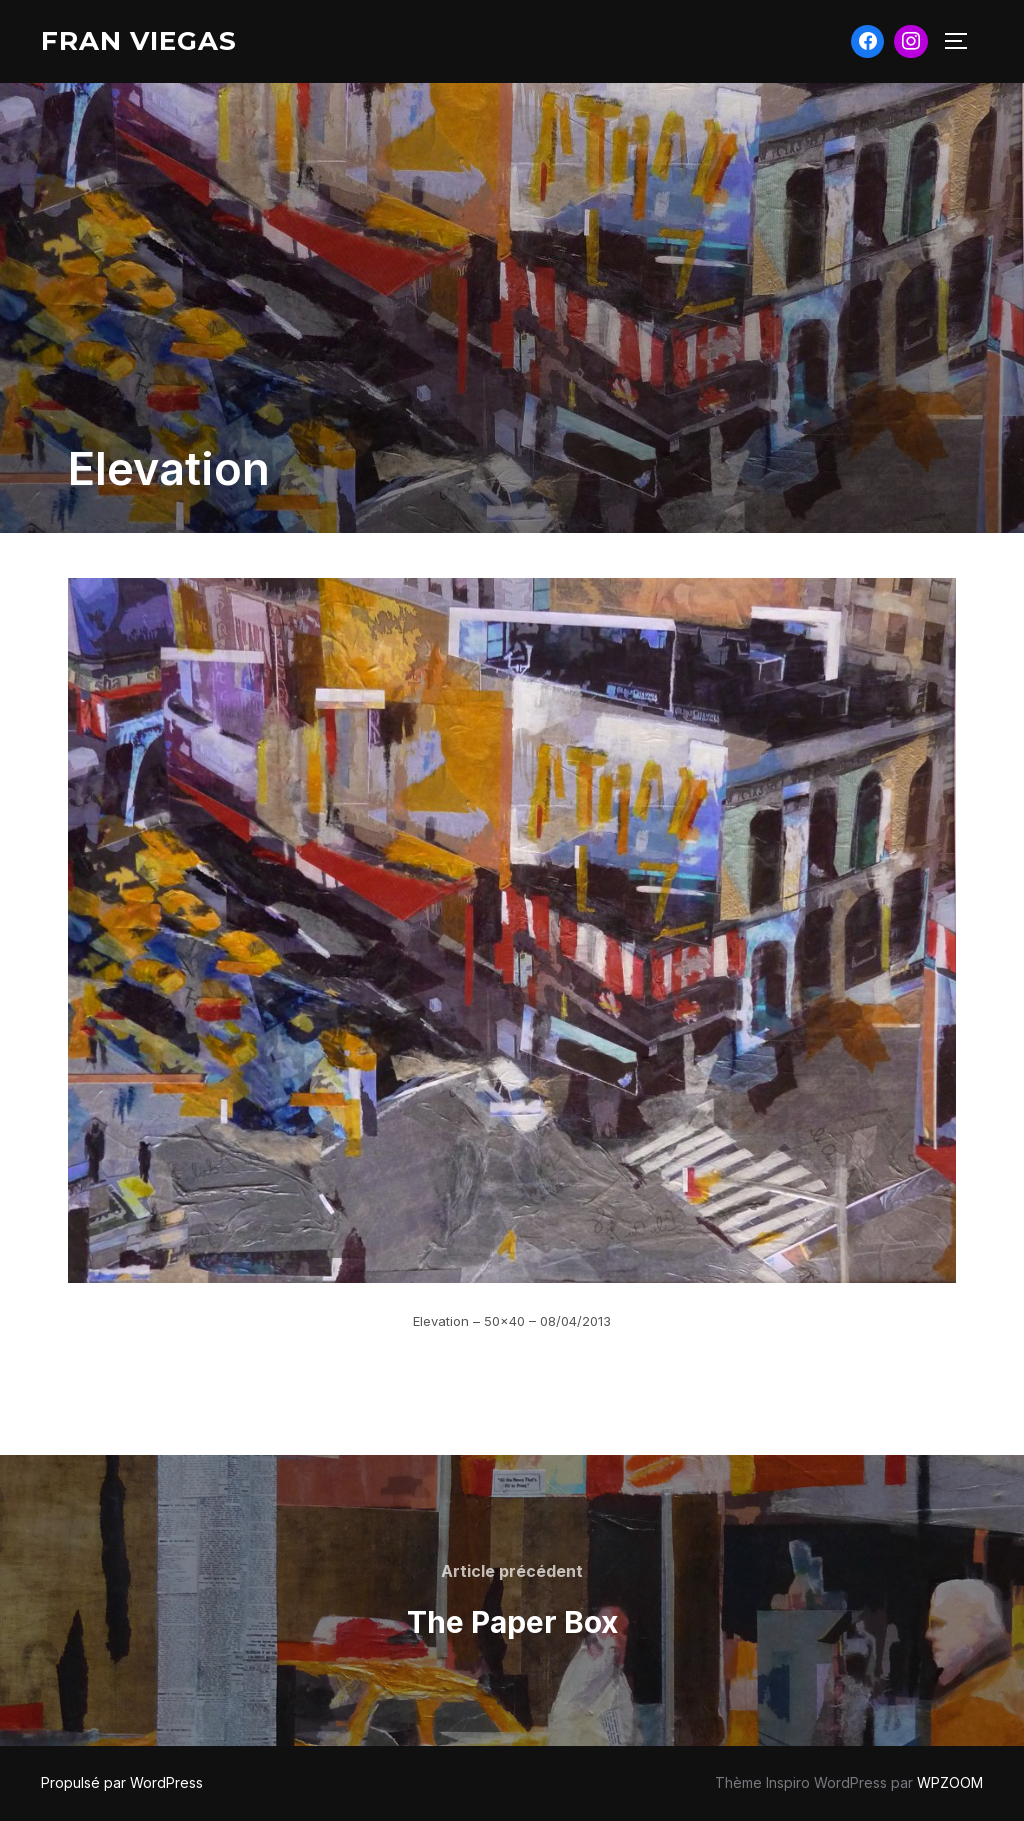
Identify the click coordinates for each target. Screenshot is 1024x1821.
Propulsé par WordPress (122, 1782)
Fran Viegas (139, 41)
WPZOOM (950, 1782)
